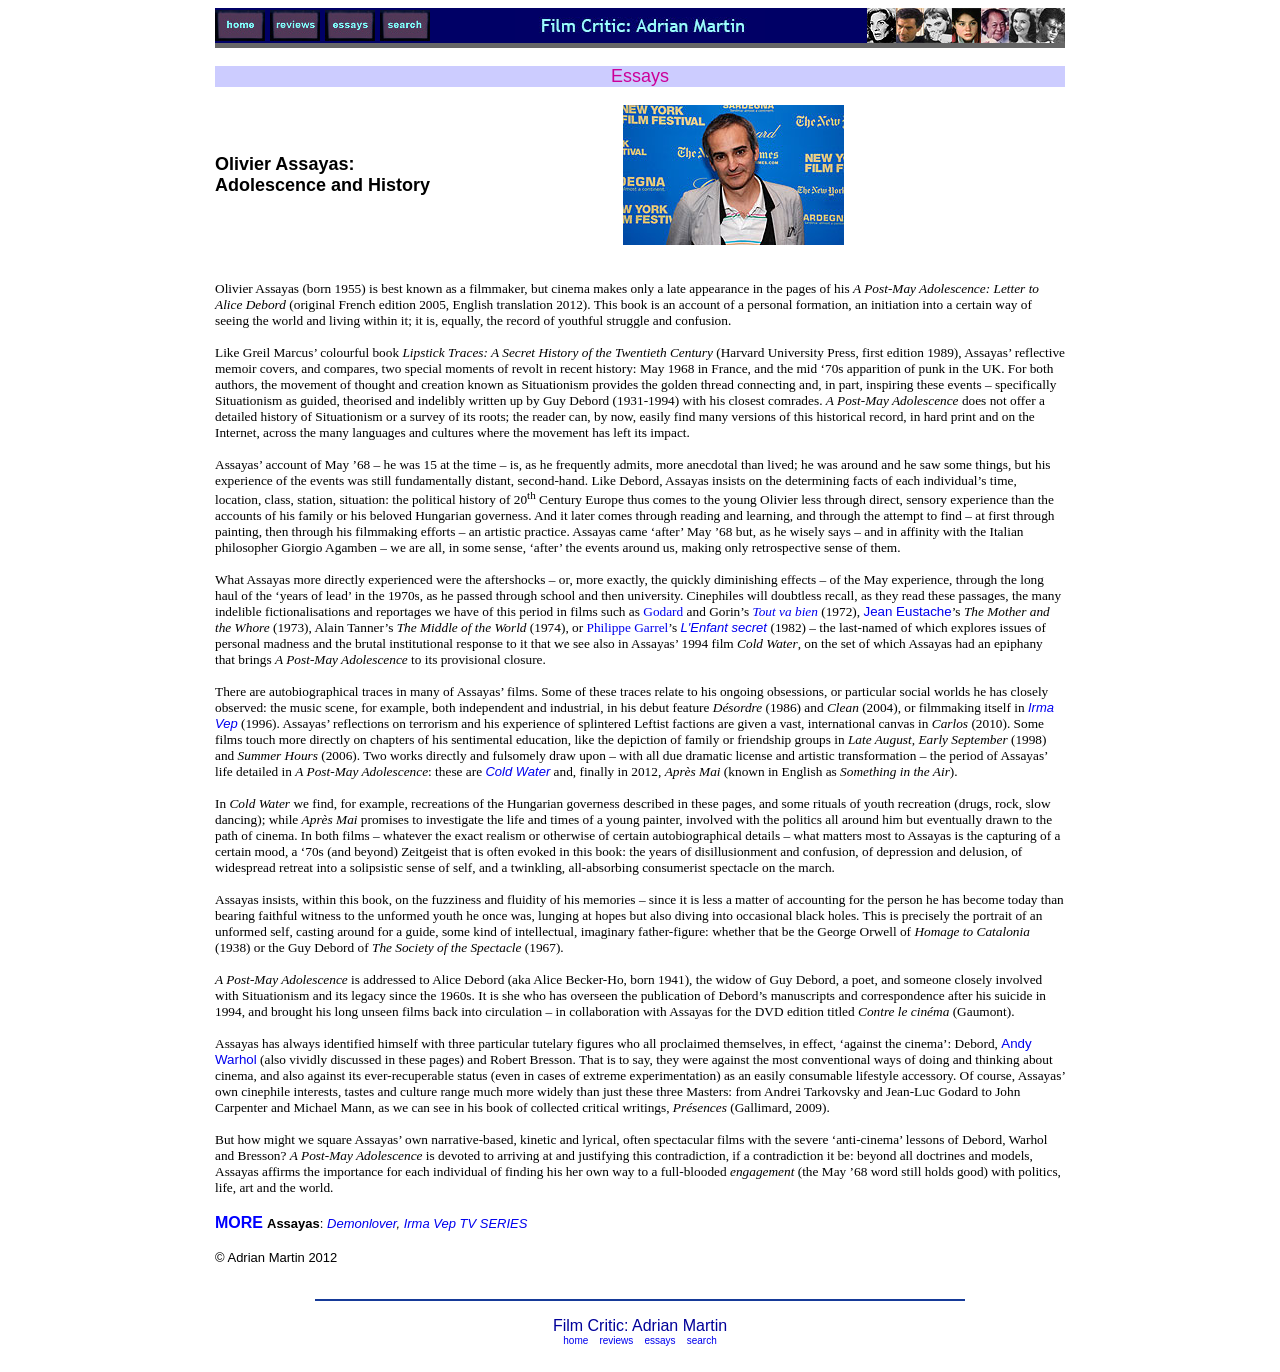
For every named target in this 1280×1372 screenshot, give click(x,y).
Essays (640, 76)
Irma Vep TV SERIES (466, 1223)
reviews (616, 1340)
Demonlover (361, 1223)
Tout (784, 611)
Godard (663, 611)
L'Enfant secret (726, 627)
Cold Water (517, 771)
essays (659, 1340)
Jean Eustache (907, 611)
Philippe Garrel (627, 627)
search (702, 1340)
